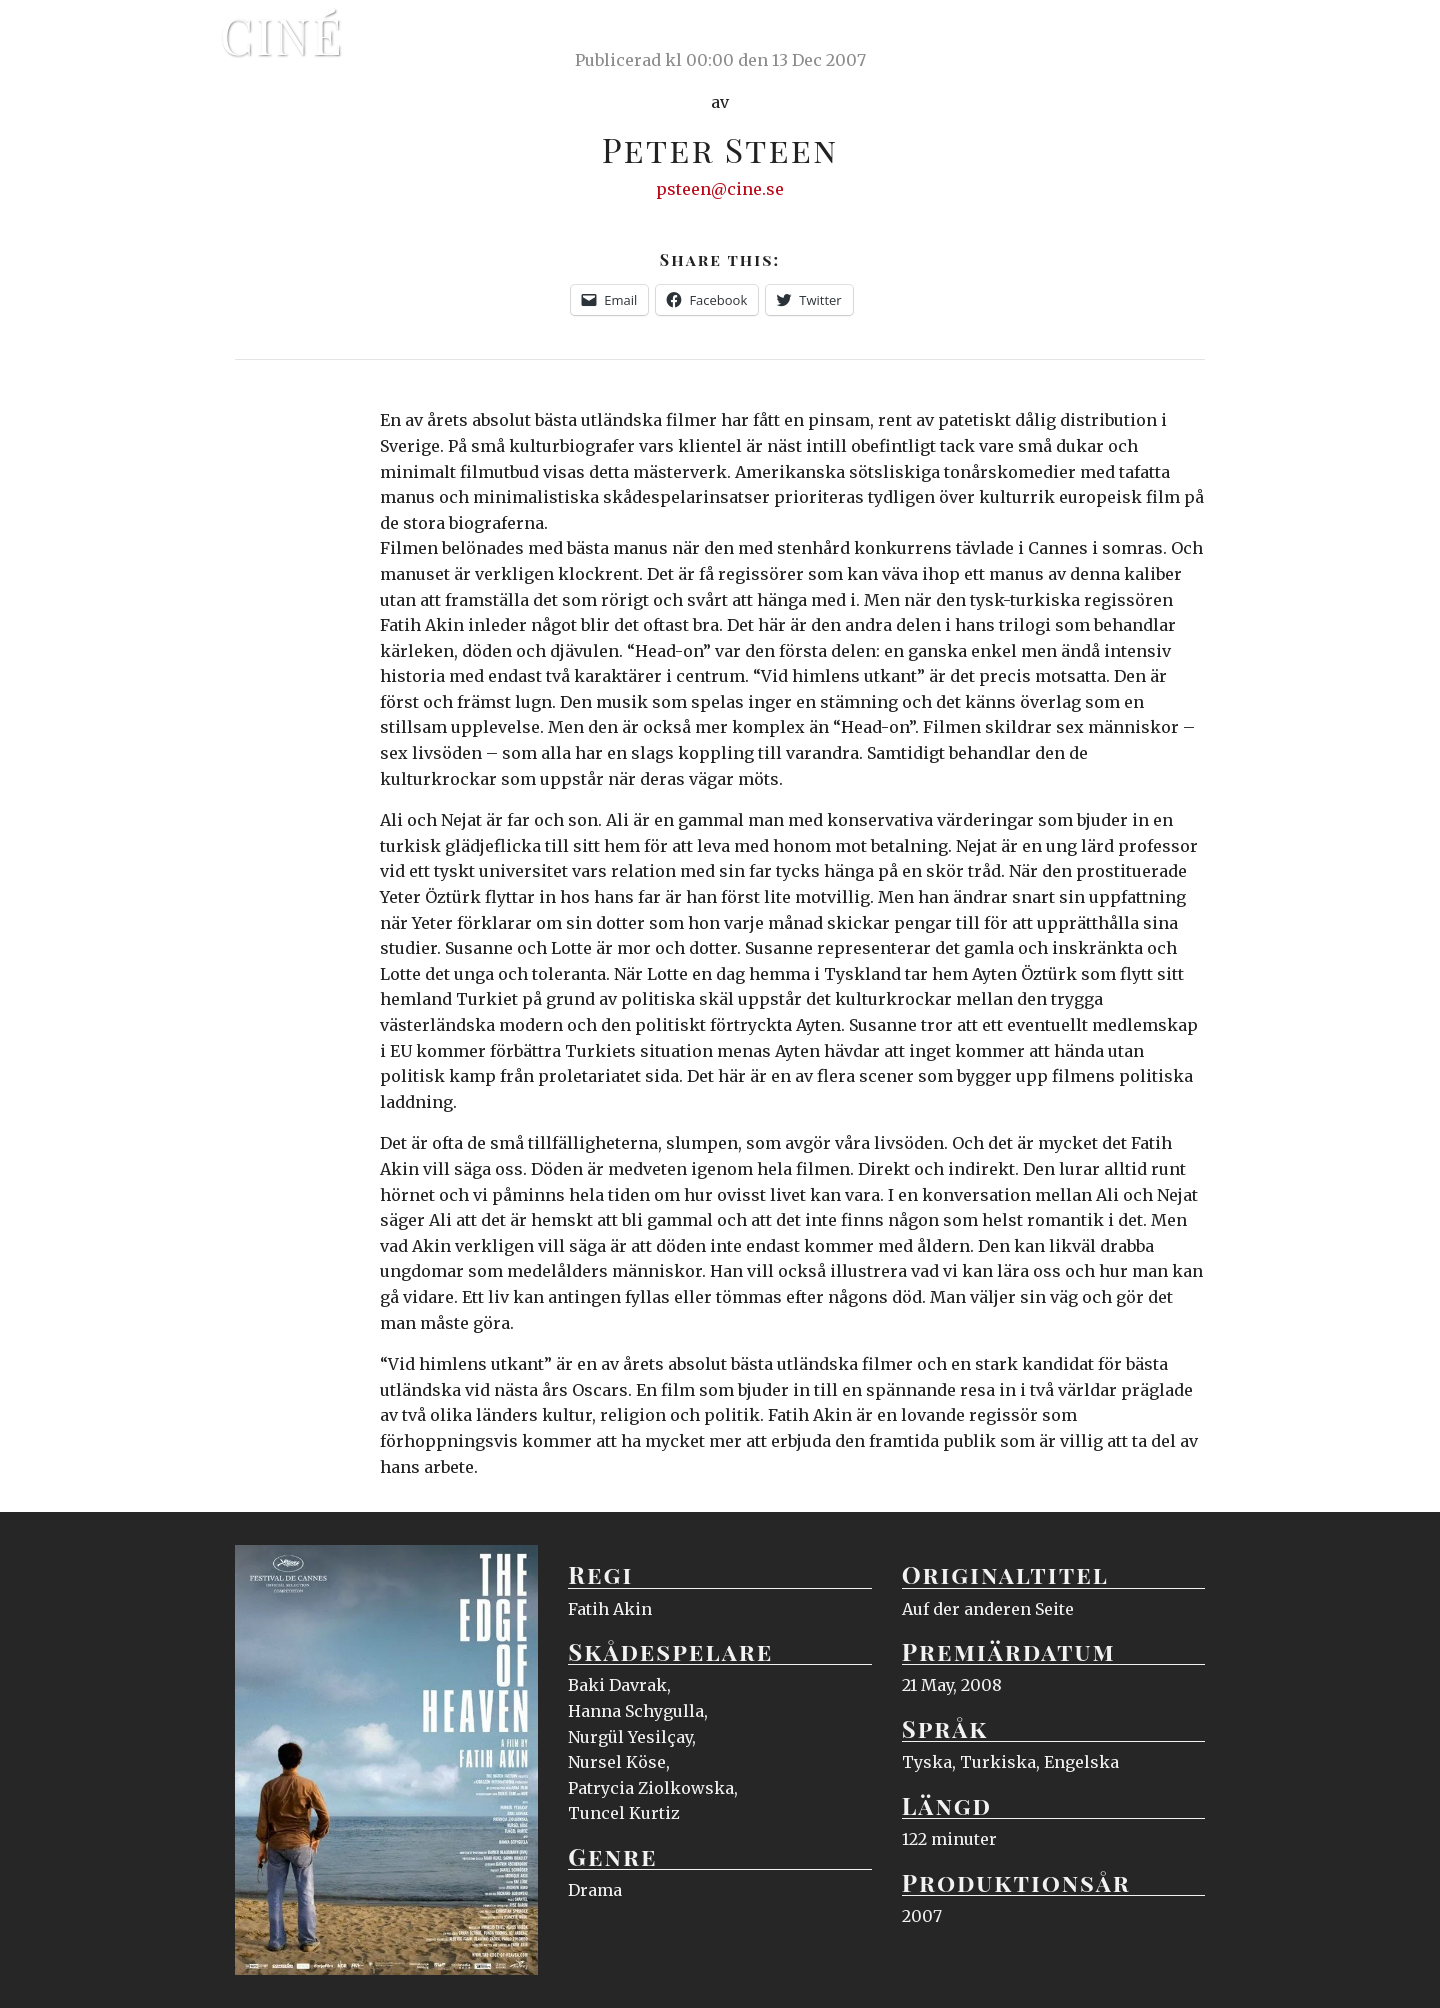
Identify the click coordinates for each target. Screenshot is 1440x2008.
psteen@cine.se (720, 189)
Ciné (282, 35)
